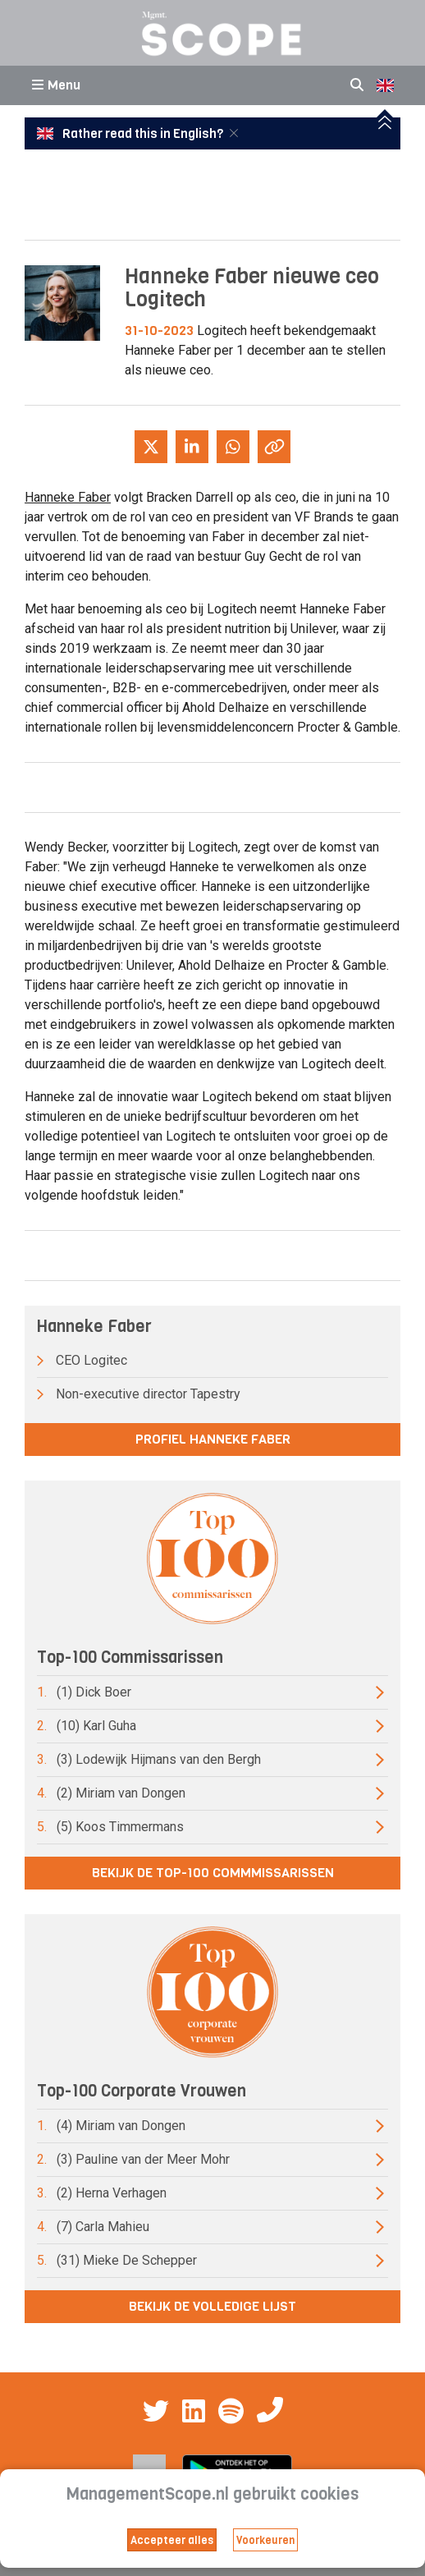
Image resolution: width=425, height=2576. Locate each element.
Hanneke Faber (68, 497)
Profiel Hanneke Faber (212, 1439)
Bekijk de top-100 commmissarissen (213, 1872)
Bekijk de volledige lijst (212, 2306)
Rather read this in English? (131, 134)
